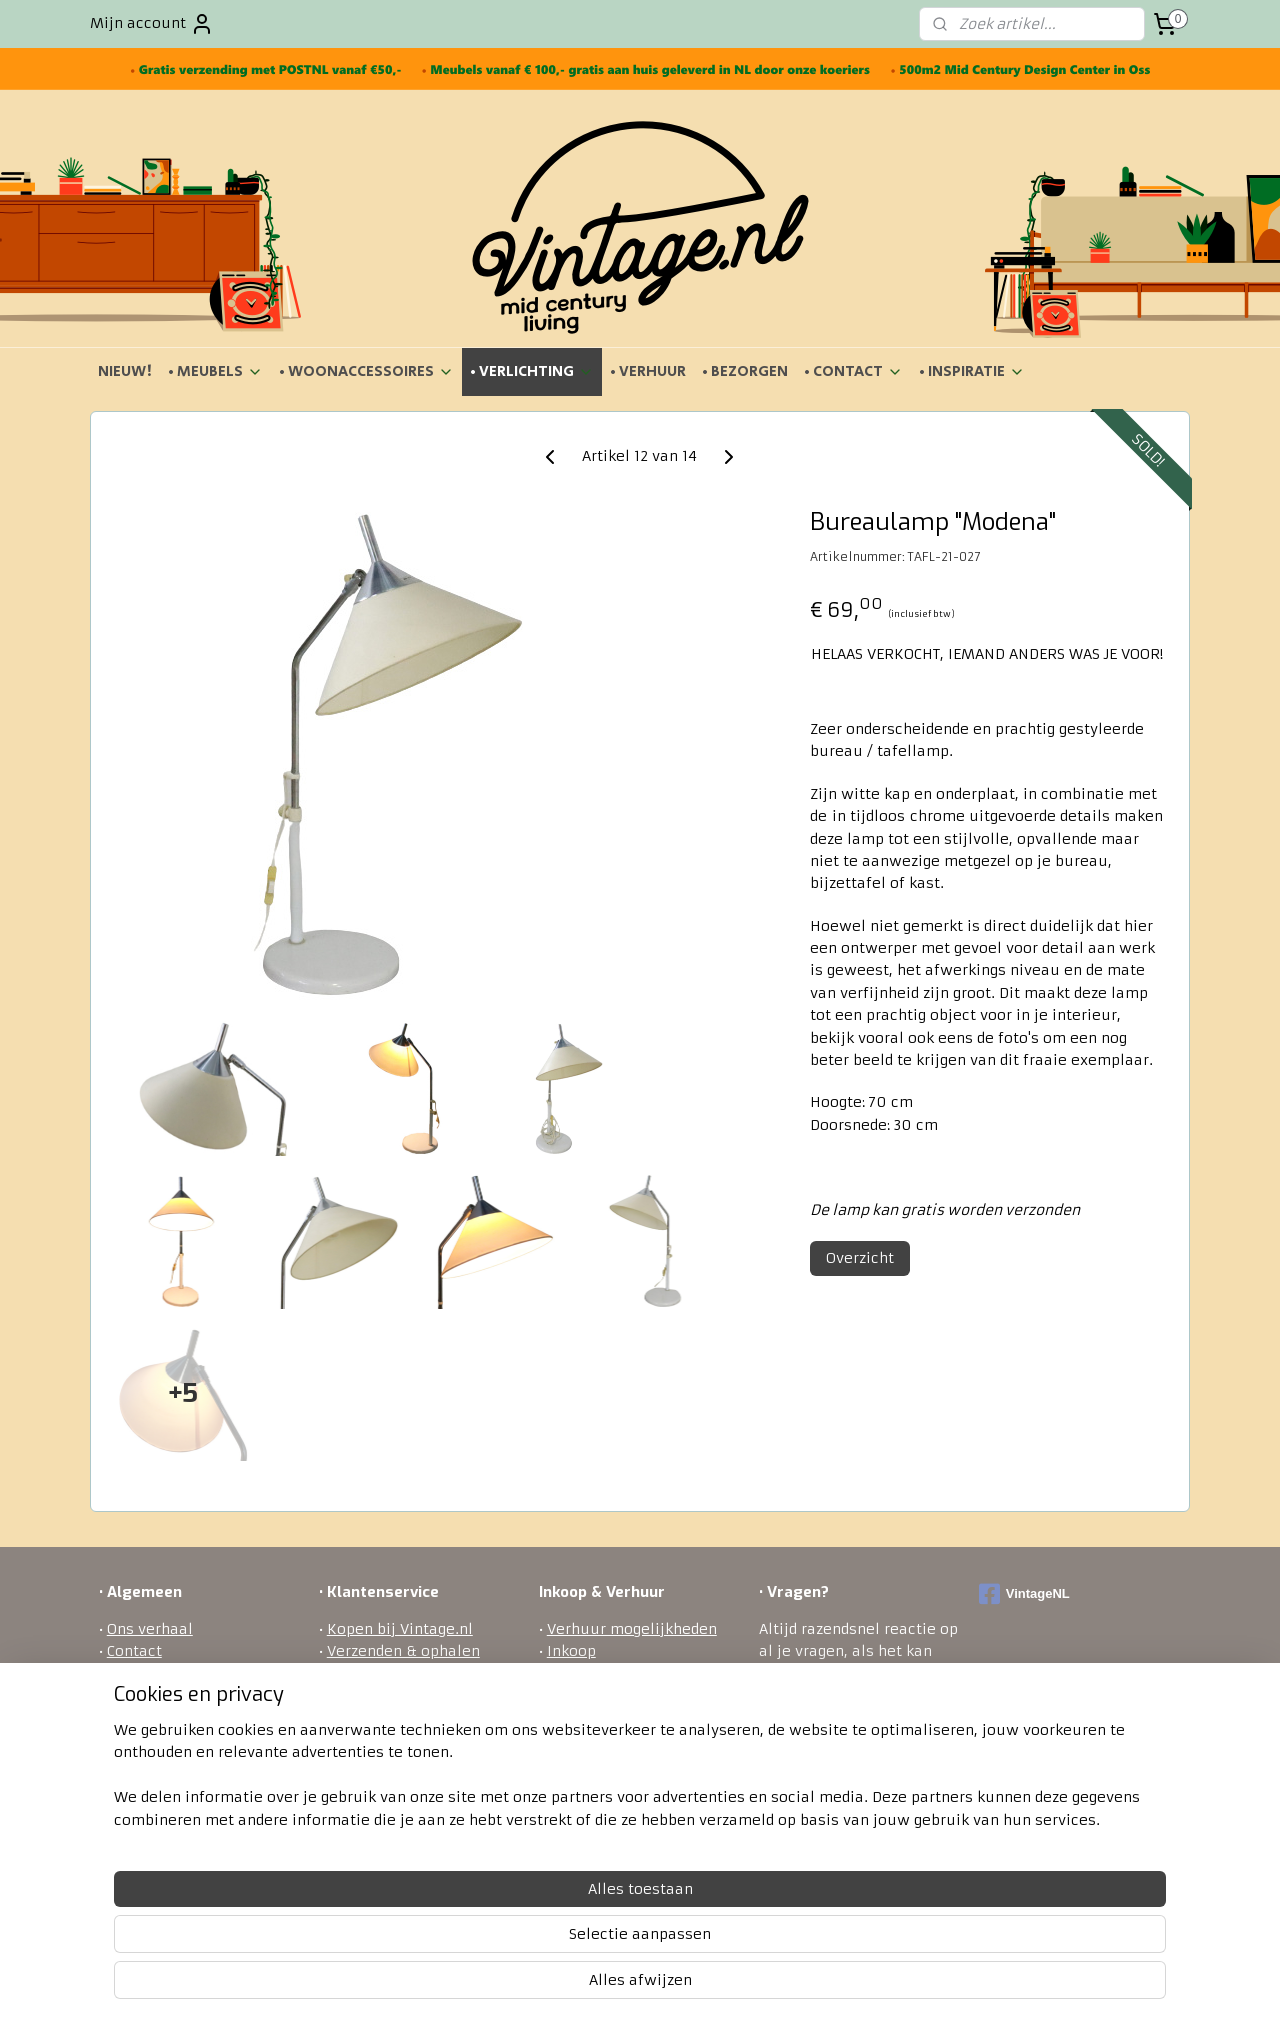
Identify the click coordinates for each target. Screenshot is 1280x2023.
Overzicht (860, 1258)
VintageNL (1024, 1594)
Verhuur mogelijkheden (632, 1629)
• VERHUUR (648, 371)
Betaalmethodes (387, 1719)
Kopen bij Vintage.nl (400, 1629)
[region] (508, 1944)
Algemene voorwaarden (192, 1674)
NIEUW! (125, 371)
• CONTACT (853, 371)
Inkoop (571, 1651)
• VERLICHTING (532, 371)
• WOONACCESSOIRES (366, 371)
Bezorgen (360, 1674)
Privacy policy (378, 1741)
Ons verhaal (150, 1629)
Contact (134, 1651)
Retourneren (373, 1696)
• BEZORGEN (745, 371)
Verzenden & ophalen (403, 1651)
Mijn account (152, 24)
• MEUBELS (215, 371)
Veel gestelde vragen (400, 1763)
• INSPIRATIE (972, 371)
